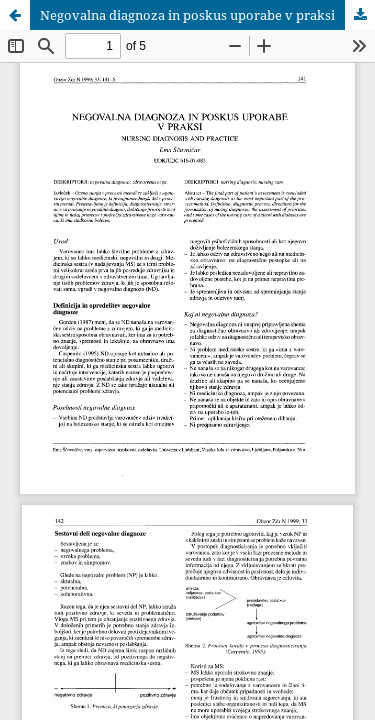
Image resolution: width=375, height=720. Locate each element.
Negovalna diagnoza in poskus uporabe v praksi (187, 15)
